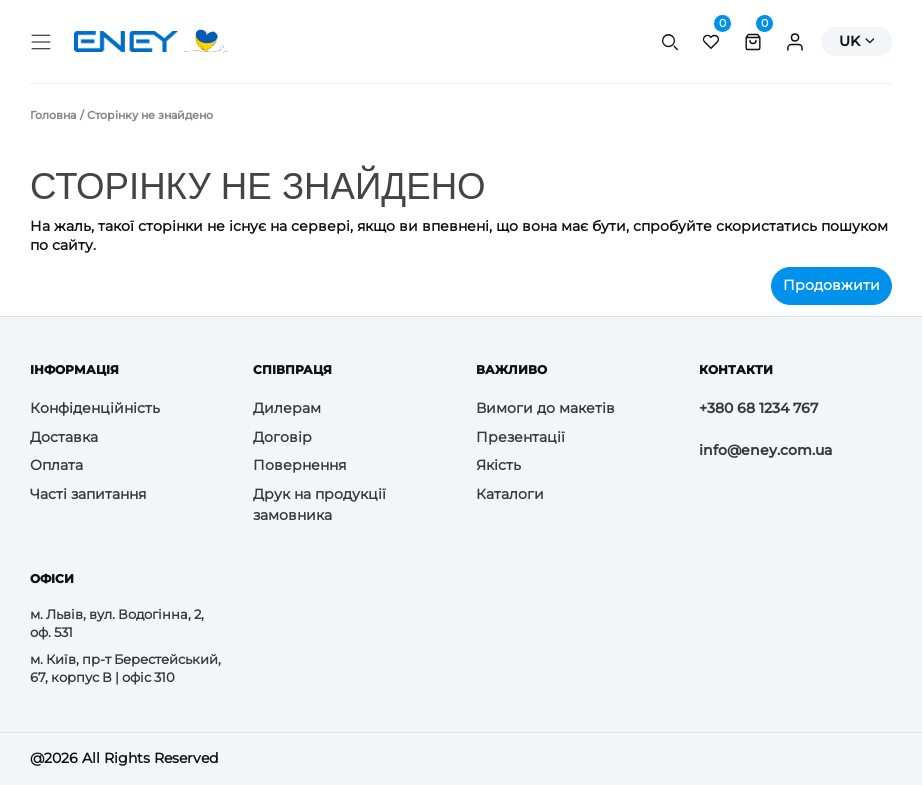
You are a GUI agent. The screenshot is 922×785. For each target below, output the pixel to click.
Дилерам (287, 408)
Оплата (56, 465)
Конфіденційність (95, 408)
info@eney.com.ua (765, 450)
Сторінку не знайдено (150, 115)
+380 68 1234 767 (758, 408)
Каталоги (510, 494)
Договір (282, 437)
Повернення (299, 465)
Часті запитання (88, 494)
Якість (498, 465)
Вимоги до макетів (545, 408)
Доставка (64, 437)
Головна (53, 115)
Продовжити (831, 285)
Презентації (520, 437)
